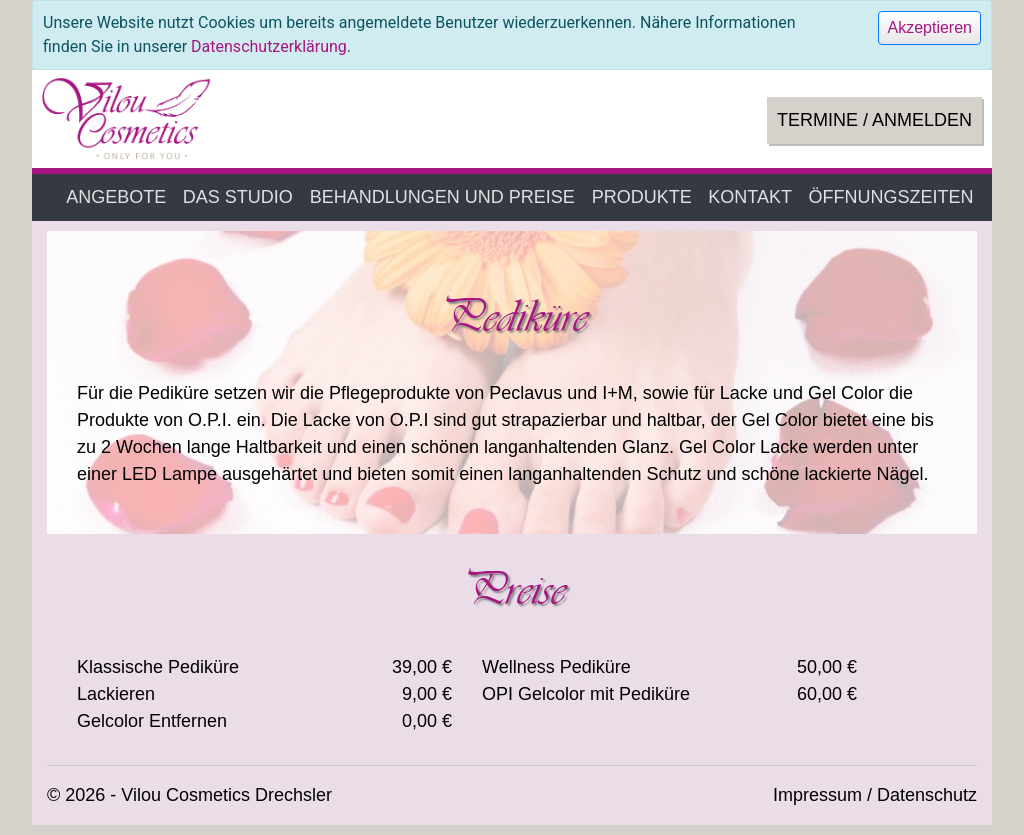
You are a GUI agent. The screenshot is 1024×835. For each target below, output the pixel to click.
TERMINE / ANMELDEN (874, 120)
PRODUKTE (642, 197)
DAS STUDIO (238, 197)
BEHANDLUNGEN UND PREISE (442, 197)
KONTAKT (750, 197)
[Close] (929, 28)
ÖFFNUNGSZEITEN (891, 197)
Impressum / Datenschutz (875, 795)
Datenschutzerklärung (269, 46)
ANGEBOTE (116, 197)
